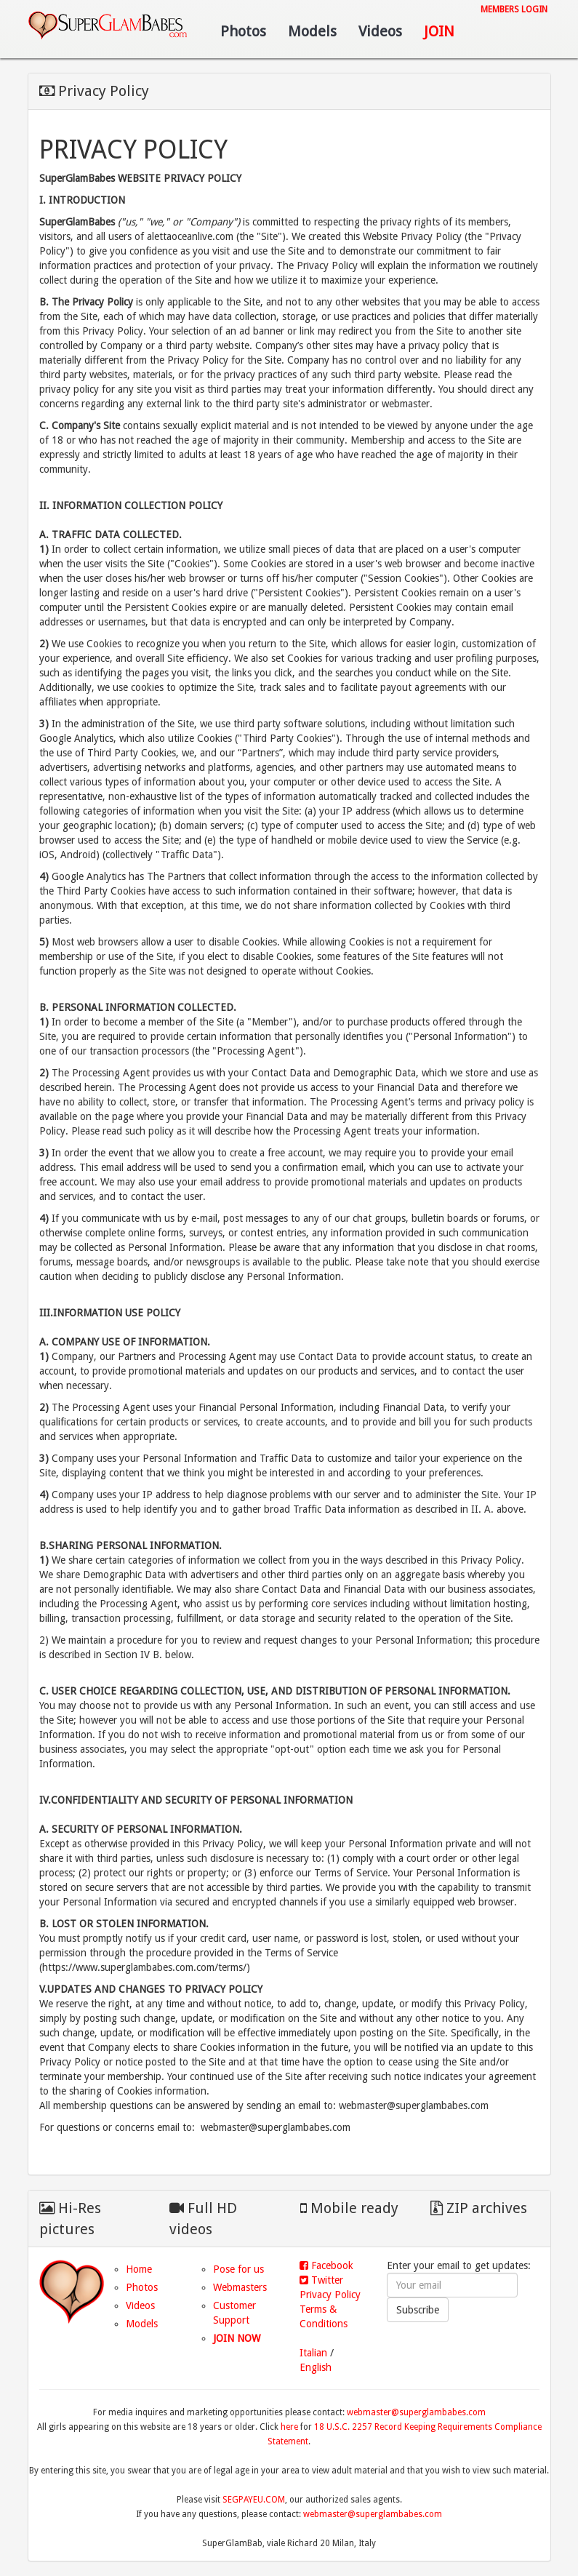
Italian (313, 2353)
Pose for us (238, 2269)
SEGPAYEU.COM (253, 2500)
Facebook (326, 2265)
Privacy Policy (330, 2294)
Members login (514, 9)
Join (439, 31)
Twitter (321, 2280)
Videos (380, 31)
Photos (243, 31)
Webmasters (240, 2287)
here (289, 2427)
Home (139, 2269)
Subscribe (417, 2310)
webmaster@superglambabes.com (416, 2412)
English (316, 2367)
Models (312, 31)
